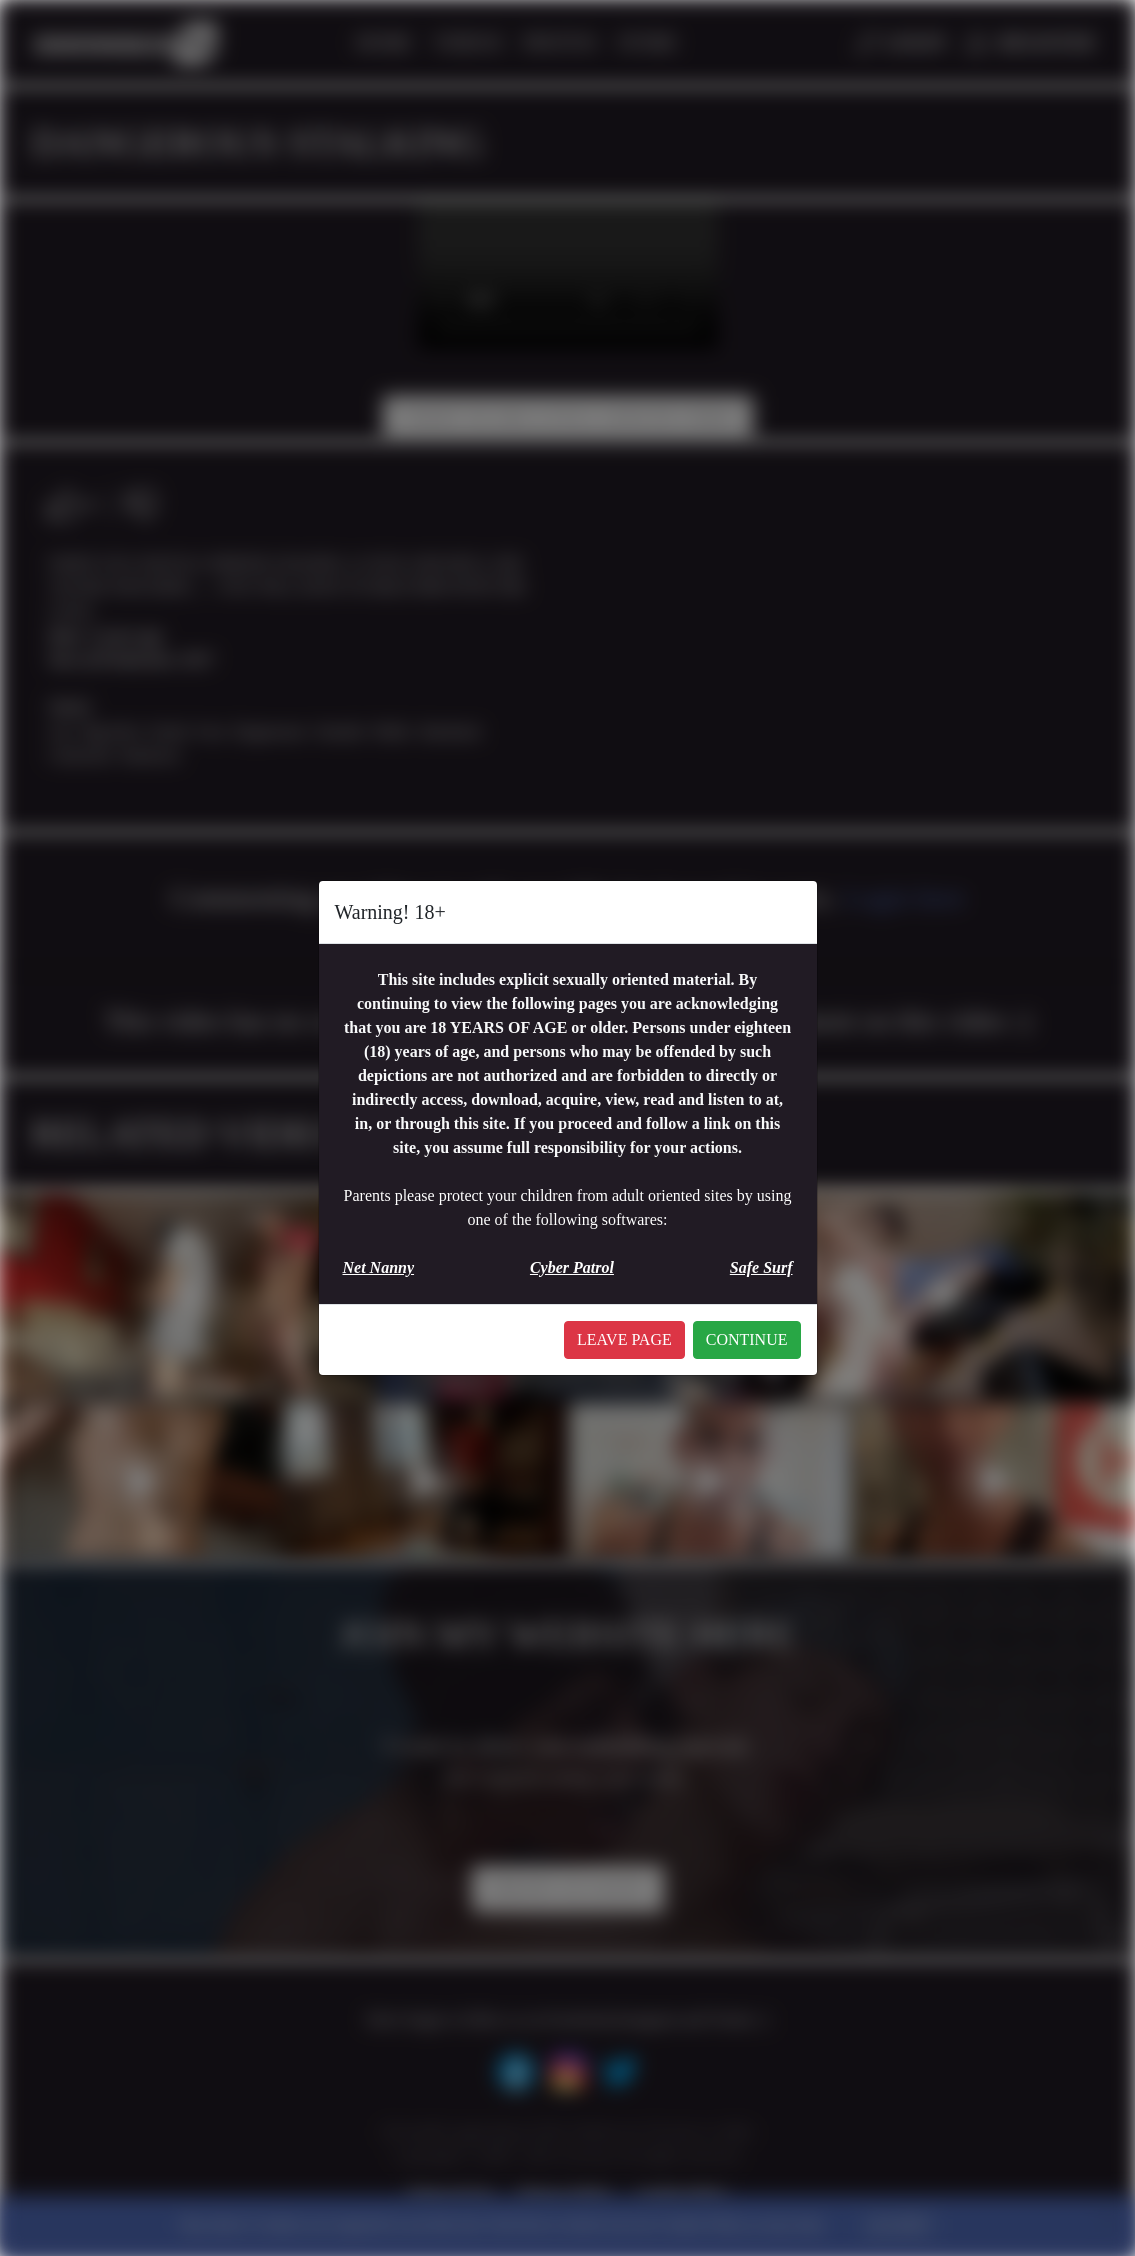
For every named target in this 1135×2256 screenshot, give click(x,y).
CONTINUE (747, 1339)
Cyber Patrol (572, 1267)
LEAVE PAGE (624, 1339)
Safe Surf (761, 1267)
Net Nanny (379, 1267)
